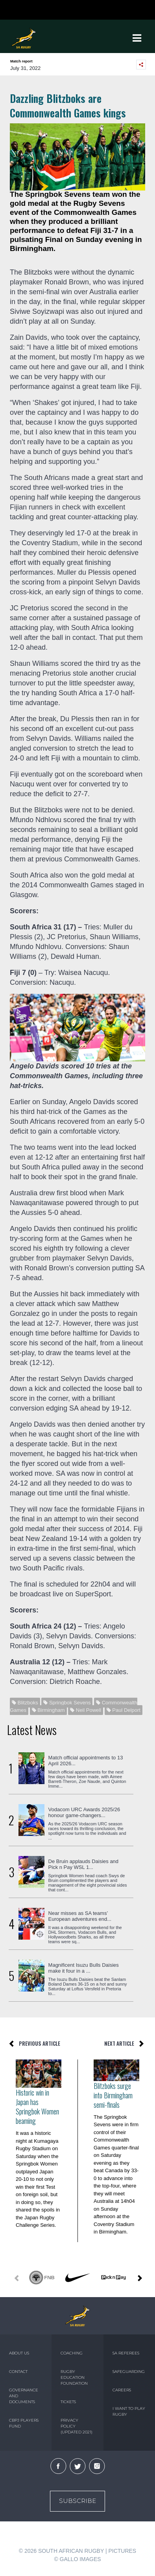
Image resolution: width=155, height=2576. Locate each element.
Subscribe (77, 2501)
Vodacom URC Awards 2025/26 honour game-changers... (84, 1812)
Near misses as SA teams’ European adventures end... (79, 1916)
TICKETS (68, 2401)
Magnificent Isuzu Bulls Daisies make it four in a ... (83, 1968)
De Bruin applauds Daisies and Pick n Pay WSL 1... (83, 1864)
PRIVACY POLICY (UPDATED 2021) (76, 2426)
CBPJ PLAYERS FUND (24, 2423)
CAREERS (122, 2390)
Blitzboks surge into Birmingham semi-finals (113, 2095)
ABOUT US (19, 2353)
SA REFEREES (126, 2353)
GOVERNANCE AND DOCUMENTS (23, 2395)
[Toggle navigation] (137, 38)
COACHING (72, 2353)
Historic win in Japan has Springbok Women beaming (37, 2106)
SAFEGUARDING (129, 2371)
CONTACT (18, 2371)
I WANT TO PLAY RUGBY (129, 2411)
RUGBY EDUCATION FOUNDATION (74, 2377)
